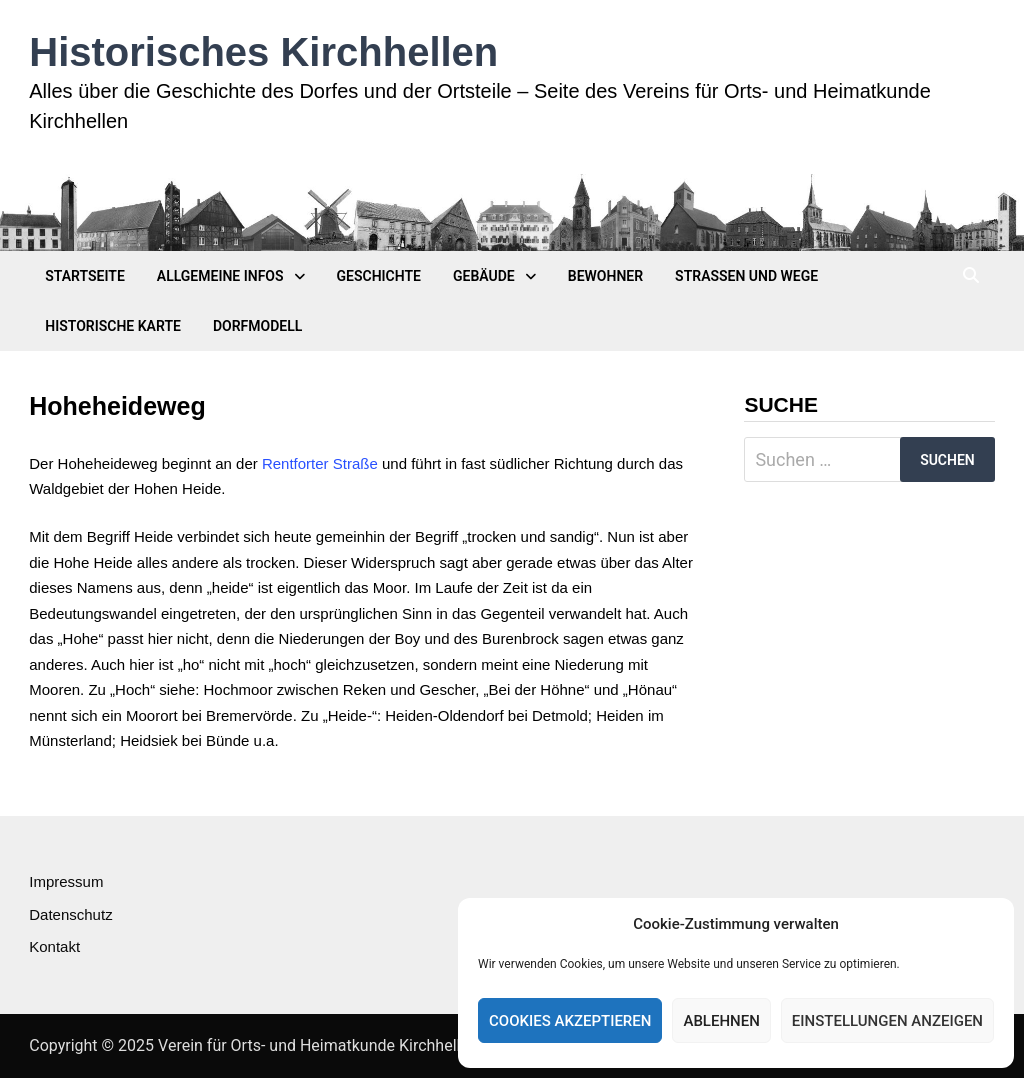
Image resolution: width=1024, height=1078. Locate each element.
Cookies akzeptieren (570, 1021)
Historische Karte (113, 326)
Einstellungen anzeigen (887, 1021)
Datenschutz (70, 914)
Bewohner (605, 276)
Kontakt (54, 946)
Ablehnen (721, 1021)
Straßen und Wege (746, 276)
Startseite (85, 276)
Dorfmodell (257, 326)
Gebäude (484, 276)
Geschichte (379, 276)
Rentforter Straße (320, 463)
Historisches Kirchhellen (263, 52)
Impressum (66, 881)
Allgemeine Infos (220, 276)
